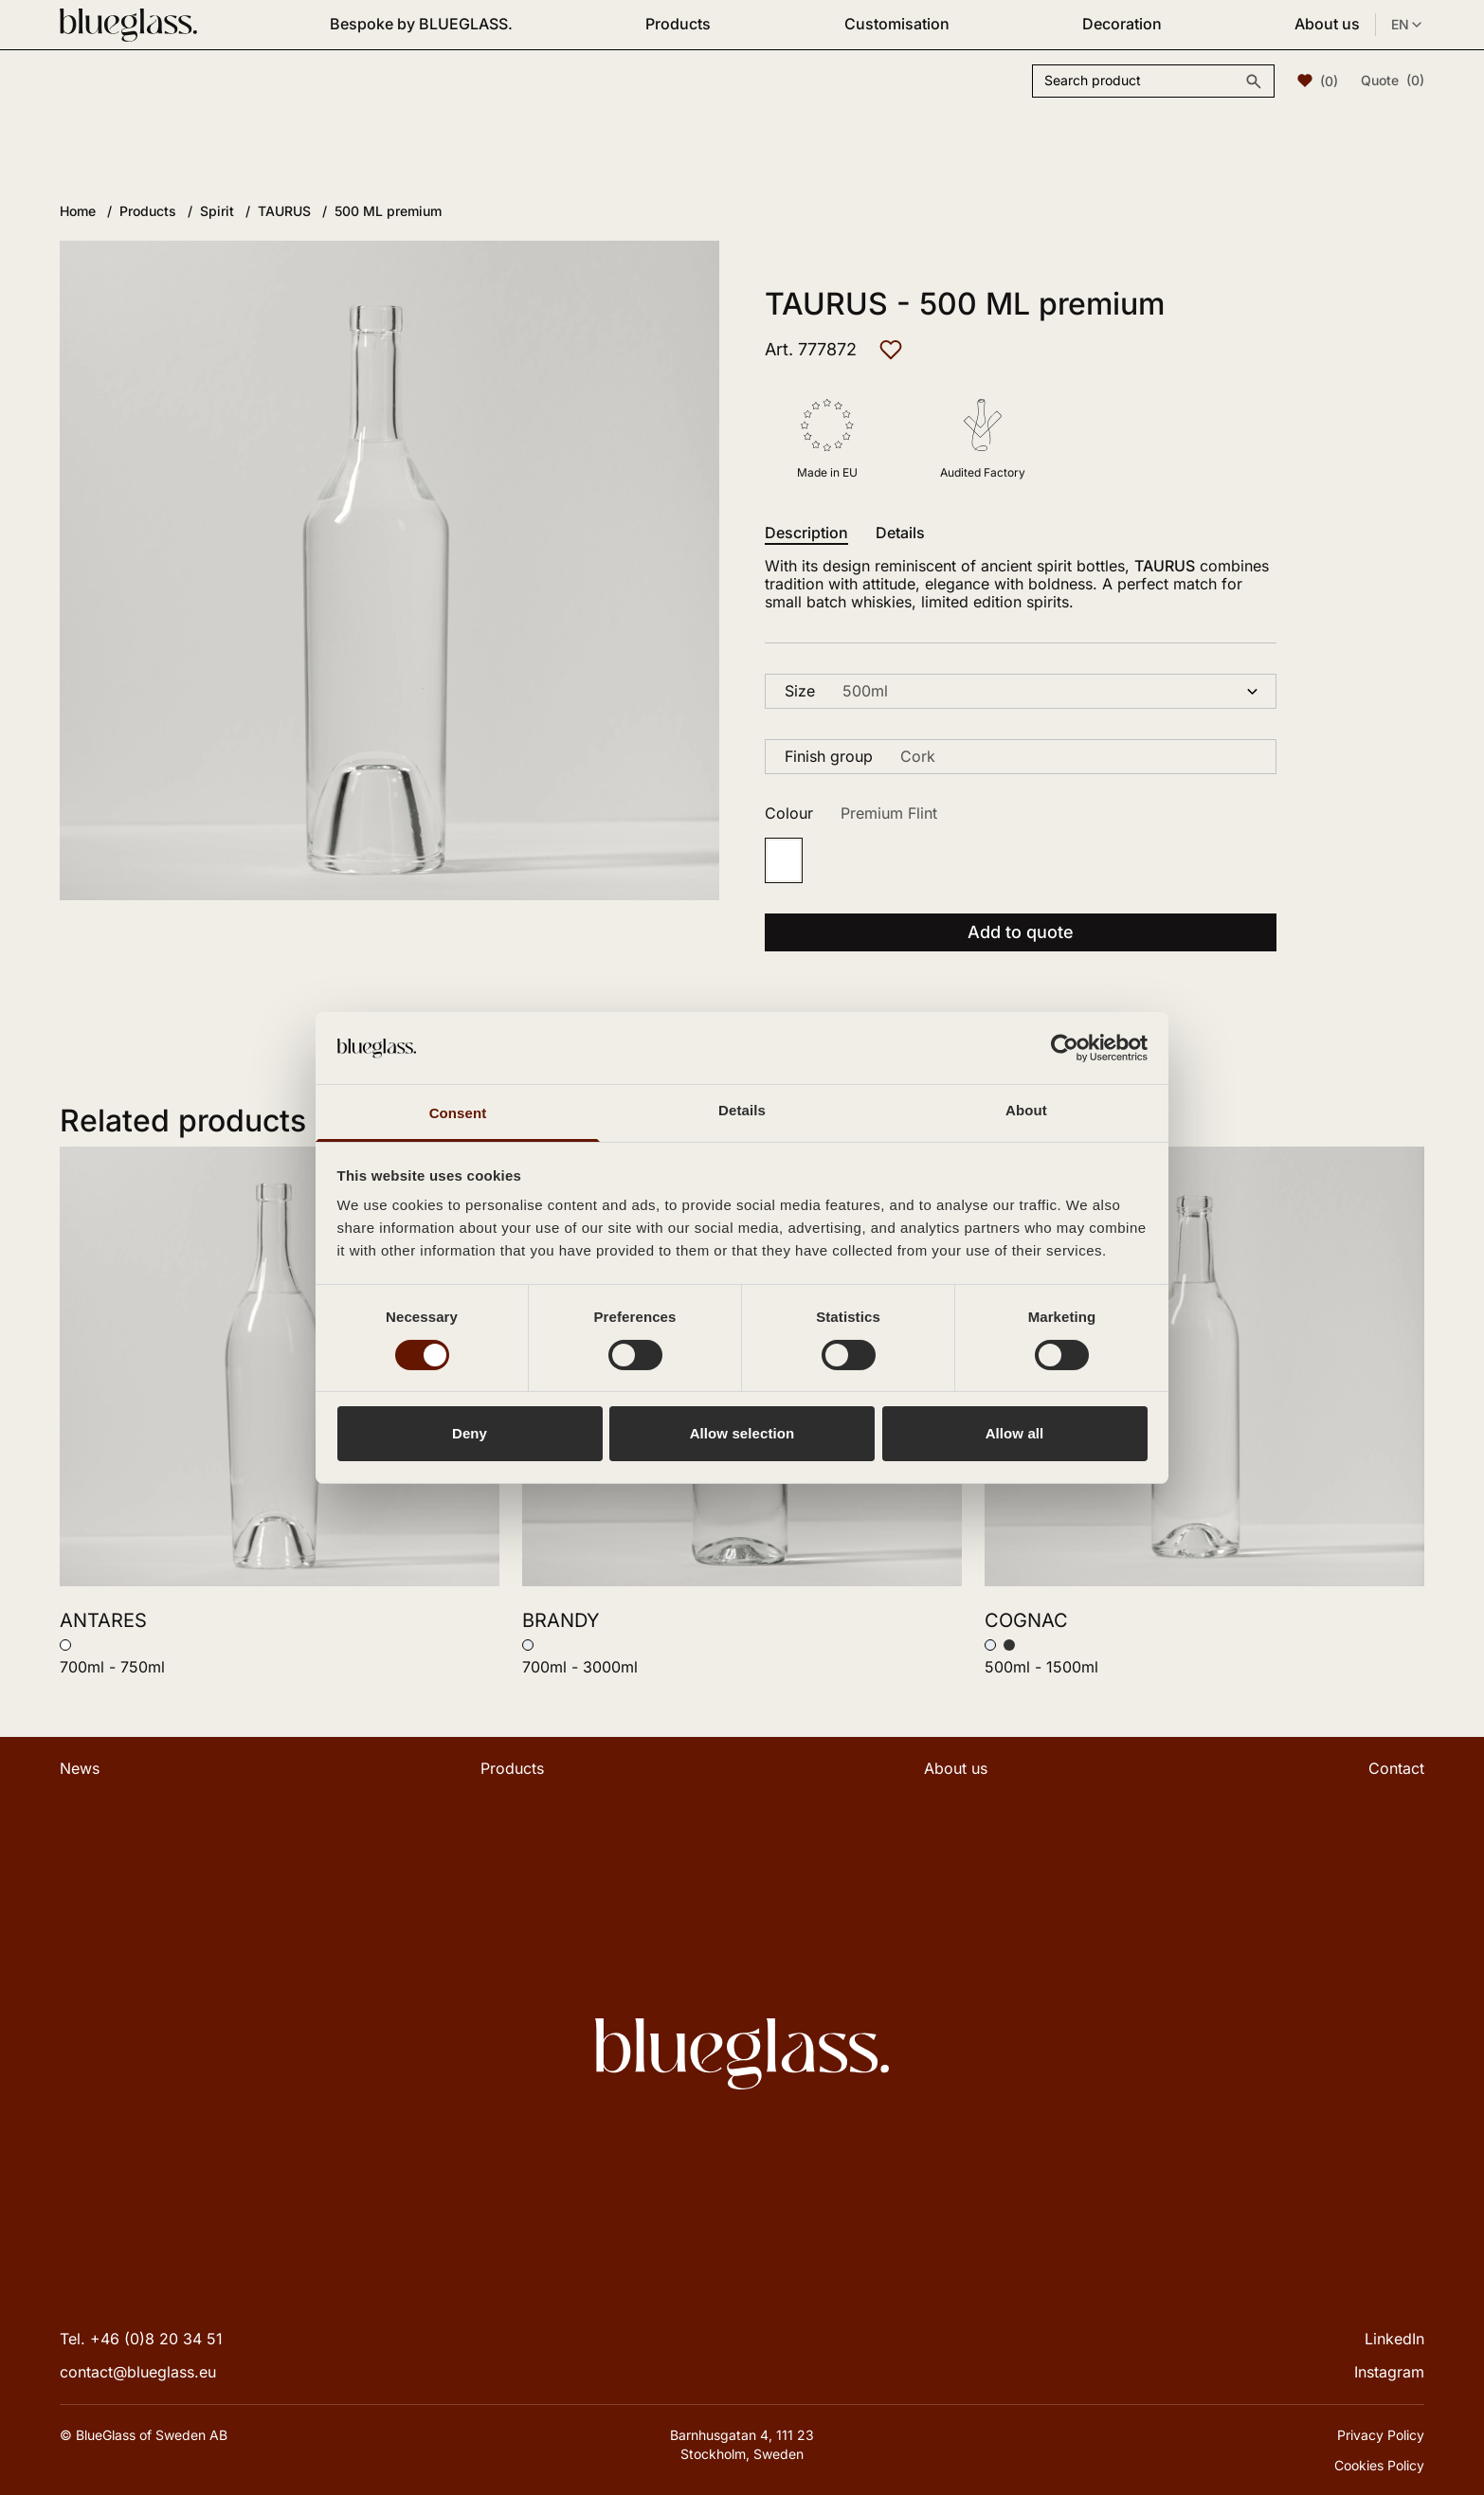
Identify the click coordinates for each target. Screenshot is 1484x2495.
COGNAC (1026, 1620)
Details (900, 533)
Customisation (897, 23)
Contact (1396, 1768)
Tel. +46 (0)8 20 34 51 (141, 2338)
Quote (1392, 80)
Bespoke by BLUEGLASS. (421, 23)
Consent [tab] (458, 1113)
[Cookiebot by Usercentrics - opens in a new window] (1065, 1048)
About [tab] (1026, 1110)
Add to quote (1021, 932)
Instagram (1389, 2371)
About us (1327, 23)
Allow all (1015, 1433)
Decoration (1122, 23)
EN (1407, 24)
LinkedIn (1394, 2338)
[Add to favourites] (890, 349)
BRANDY (561, 1620)
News (80, 1768)
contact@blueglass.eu (138, 2371)
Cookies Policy (1379, 2465)
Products (678, 23)
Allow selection (742, 1433)
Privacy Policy (1380, 2435)
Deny (469, 1433)
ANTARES (103, 1620)
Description (806, 533)
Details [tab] (742, 1110)
